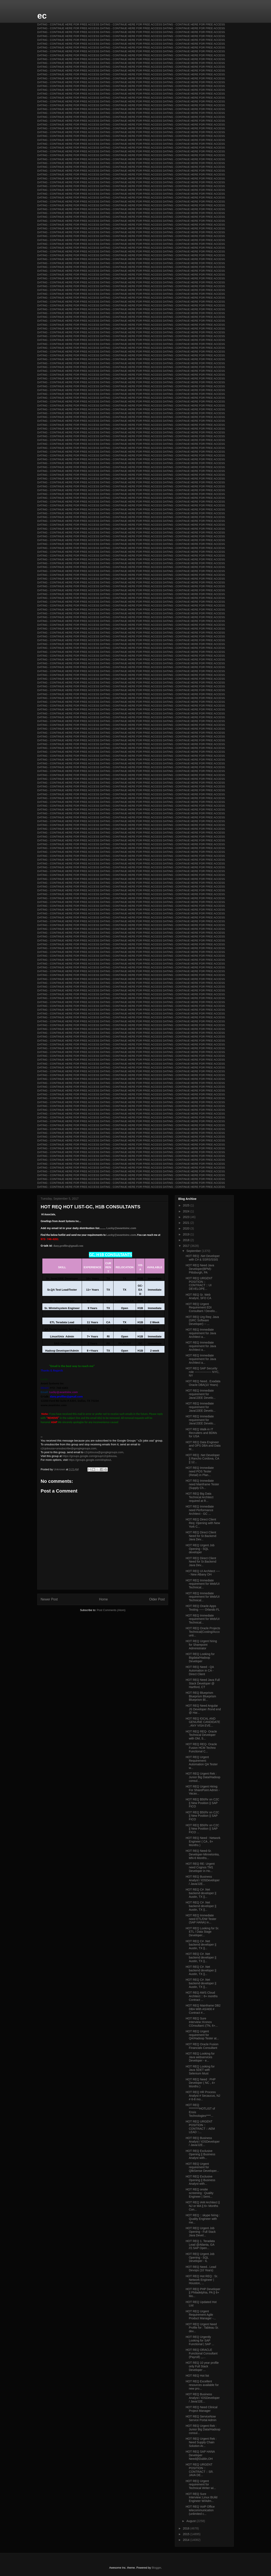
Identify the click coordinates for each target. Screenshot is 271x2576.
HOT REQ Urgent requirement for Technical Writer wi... (201, 2484)
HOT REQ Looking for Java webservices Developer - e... (200, 2057)
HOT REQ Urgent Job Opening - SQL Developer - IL (200, 2257)
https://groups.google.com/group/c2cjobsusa (89, 1456)
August (191, 2521)
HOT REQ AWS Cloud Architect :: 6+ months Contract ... (202, 1996)
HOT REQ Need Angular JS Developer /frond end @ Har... (203, 1709)
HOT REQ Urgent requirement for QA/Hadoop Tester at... (202, 2035)
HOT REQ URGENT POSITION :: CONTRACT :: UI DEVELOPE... (199, 1283)
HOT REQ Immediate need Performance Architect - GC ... (200, 1510)
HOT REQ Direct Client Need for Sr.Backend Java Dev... (201, 1536)
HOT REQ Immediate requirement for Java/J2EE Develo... (201, 1394)
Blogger (156, 2567)
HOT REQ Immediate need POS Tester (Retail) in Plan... (200, 1471)
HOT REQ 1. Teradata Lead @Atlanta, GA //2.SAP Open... (200, 2244)
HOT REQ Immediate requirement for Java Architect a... (201, 1333)
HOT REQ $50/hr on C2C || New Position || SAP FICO (202, 1803)
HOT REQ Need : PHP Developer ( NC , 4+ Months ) (201, 2083)
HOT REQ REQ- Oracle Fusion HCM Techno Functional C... (201, 1747)
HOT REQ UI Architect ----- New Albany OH (203, 1572)
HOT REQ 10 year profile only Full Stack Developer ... (202, 2366)
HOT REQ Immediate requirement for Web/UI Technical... (203, 1584)
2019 (186, 1234)
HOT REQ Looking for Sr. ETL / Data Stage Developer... (202, 1932)
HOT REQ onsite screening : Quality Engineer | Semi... (199, 2193)
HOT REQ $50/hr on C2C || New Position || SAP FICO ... (202, 1828)
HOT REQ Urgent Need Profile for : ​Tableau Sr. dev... (202, 2327)
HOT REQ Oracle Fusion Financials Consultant (202, 2046)
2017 (186, 1245)
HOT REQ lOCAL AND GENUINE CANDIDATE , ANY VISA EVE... (203, 1722)
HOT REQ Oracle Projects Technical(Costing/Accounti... (203, 1631)
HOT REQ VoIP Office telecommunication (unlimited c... (200, 2510)
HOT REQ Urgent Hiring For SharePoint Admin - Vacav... (203, 1790)
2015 (186, 2534)
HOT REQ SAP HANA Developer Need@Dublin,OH (200, 2455)
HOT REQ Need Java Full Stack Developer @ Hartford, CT (203, 1683)
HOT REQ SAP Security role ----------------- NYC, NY (202, 1372)
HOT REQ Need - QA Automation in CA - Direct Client (200, 1670)
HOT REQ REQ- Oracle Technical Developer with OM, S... (201, 1735)
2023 (186, 1217)
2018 (186, 1240)
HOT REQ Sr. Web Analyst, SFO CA (198, 1296)
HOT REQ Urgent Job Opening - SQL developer (200, 1549)
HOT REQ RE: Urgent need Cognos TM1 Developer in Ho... (200, 1867)
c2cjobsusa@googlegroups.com (103, 1452)
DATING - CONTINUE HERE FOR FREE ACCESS (68, 24)
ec (42, 15)
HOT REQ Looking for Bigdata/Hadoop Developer (200, 1657)
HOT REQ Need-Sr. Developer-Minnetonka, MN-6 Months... (203, 1854)
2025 (186, 1205)
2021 (186, 1222)
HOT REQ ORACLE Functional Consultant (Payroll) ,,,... (201, 2353)
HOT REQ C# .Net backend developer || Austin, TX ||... (201, 1893)
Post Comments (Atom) (111, 1610)
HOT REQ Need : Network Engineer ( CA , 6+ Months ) (203, 1841)
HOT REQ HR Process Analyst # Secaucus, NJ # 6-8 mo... (203, 2095)
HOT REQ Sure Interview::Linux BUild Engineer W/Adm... (201, 2497)
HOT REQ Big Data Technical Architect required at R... (199, 1497)
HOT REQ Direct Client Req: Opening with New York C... (203, 1523)
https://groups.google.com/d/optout (90, 1459)
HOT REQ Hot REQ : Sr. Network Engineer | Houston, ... (202, 2279)
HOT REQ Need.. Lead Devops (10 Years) (201, 2268)
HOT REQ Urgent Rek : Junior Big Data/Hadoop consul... (203, 1777)
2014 (186, 2540)
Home (103, 1599)
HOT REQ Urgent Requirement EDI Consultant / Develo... (201, 1307)
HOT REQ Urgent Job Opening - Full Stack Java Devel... (201, 2231)
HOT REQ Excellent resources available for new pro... (202, 2385)
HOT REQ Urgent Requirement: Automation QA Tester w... (202, 1762)
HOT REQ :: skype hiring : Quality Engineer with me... (203, 2219)
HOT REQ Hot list (197, 2375)
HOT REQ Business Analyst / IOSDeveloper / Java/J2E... (203, 1880)
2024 (186, 1211)
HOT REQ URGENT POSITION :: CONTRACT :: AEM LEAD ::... (200, 2127)
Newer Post (49, 1599)
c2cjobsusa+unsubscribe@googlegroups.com (68, 1448)
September (194, 1251)
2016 (186, 2528)
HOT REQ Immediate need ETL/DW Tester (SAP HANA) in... (201, 1919)
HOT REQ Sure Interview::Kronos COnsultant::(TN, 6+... (202, 2022)
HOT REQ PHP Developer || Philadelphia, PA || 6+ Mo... (203, 2292)
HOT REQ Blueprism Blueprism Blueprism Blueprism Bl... (201, 1696)
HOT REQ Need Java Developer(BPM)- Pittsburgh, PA (200, 1269)
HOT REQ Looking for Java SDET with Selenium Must (200, 2070)
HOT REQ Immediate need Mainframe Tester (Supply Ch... (202, 1484)
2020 (186, 1228)
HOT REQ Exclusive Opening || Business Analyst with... (200, 2154)
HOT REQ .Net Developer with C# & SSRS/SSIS (203, 1257)
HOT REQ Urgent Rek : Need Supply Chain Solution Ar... (201, 2442)
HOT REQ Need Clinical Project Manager (201, 2408)
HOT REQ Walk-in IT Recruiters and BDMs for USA (201, 1433)
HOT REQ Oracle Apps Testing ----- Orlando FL (203, 1607)
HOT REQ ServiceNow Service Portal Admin (201, 2418)
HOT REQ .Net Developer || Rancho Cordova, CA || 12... (203, 1458)
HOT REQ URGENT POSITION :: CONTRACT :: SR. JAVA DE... (199, 2470)
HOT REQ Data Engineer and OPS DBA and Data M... (203, 1445)
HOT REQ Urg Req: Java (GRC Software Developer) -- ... (202, 1320)
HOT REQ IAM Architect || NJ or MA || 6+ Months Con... (203, 2206)
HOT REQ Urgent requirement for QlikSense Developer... (202, 2167)
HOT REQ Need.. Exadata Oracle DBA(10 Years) (203, 1383)
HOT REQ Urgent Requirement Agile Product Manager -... (201, 2315)
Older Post (157, 1599)
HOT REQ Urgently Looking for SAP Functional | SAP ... (200, 2340)
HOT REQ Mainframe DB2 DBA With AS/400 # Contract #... (203, 2009)
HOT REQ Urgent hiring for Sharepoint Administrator (201, 1644)
